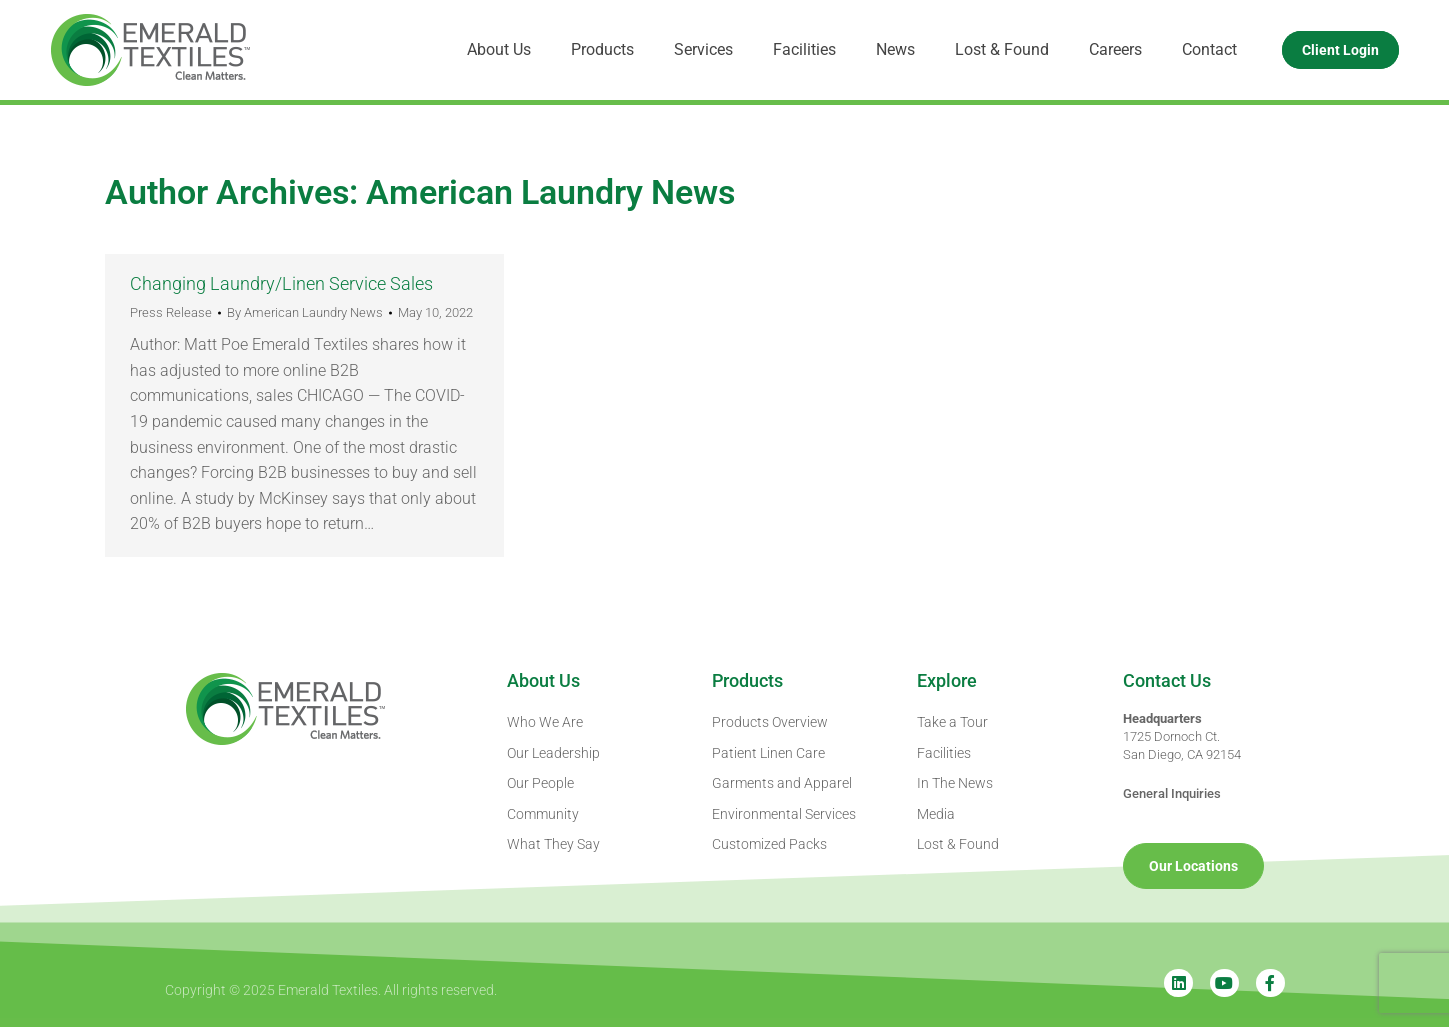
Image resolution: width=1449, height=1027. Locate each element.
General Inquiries (1172, 793)
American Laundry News (550, 192)
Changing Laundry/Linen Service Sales (281, 283)
